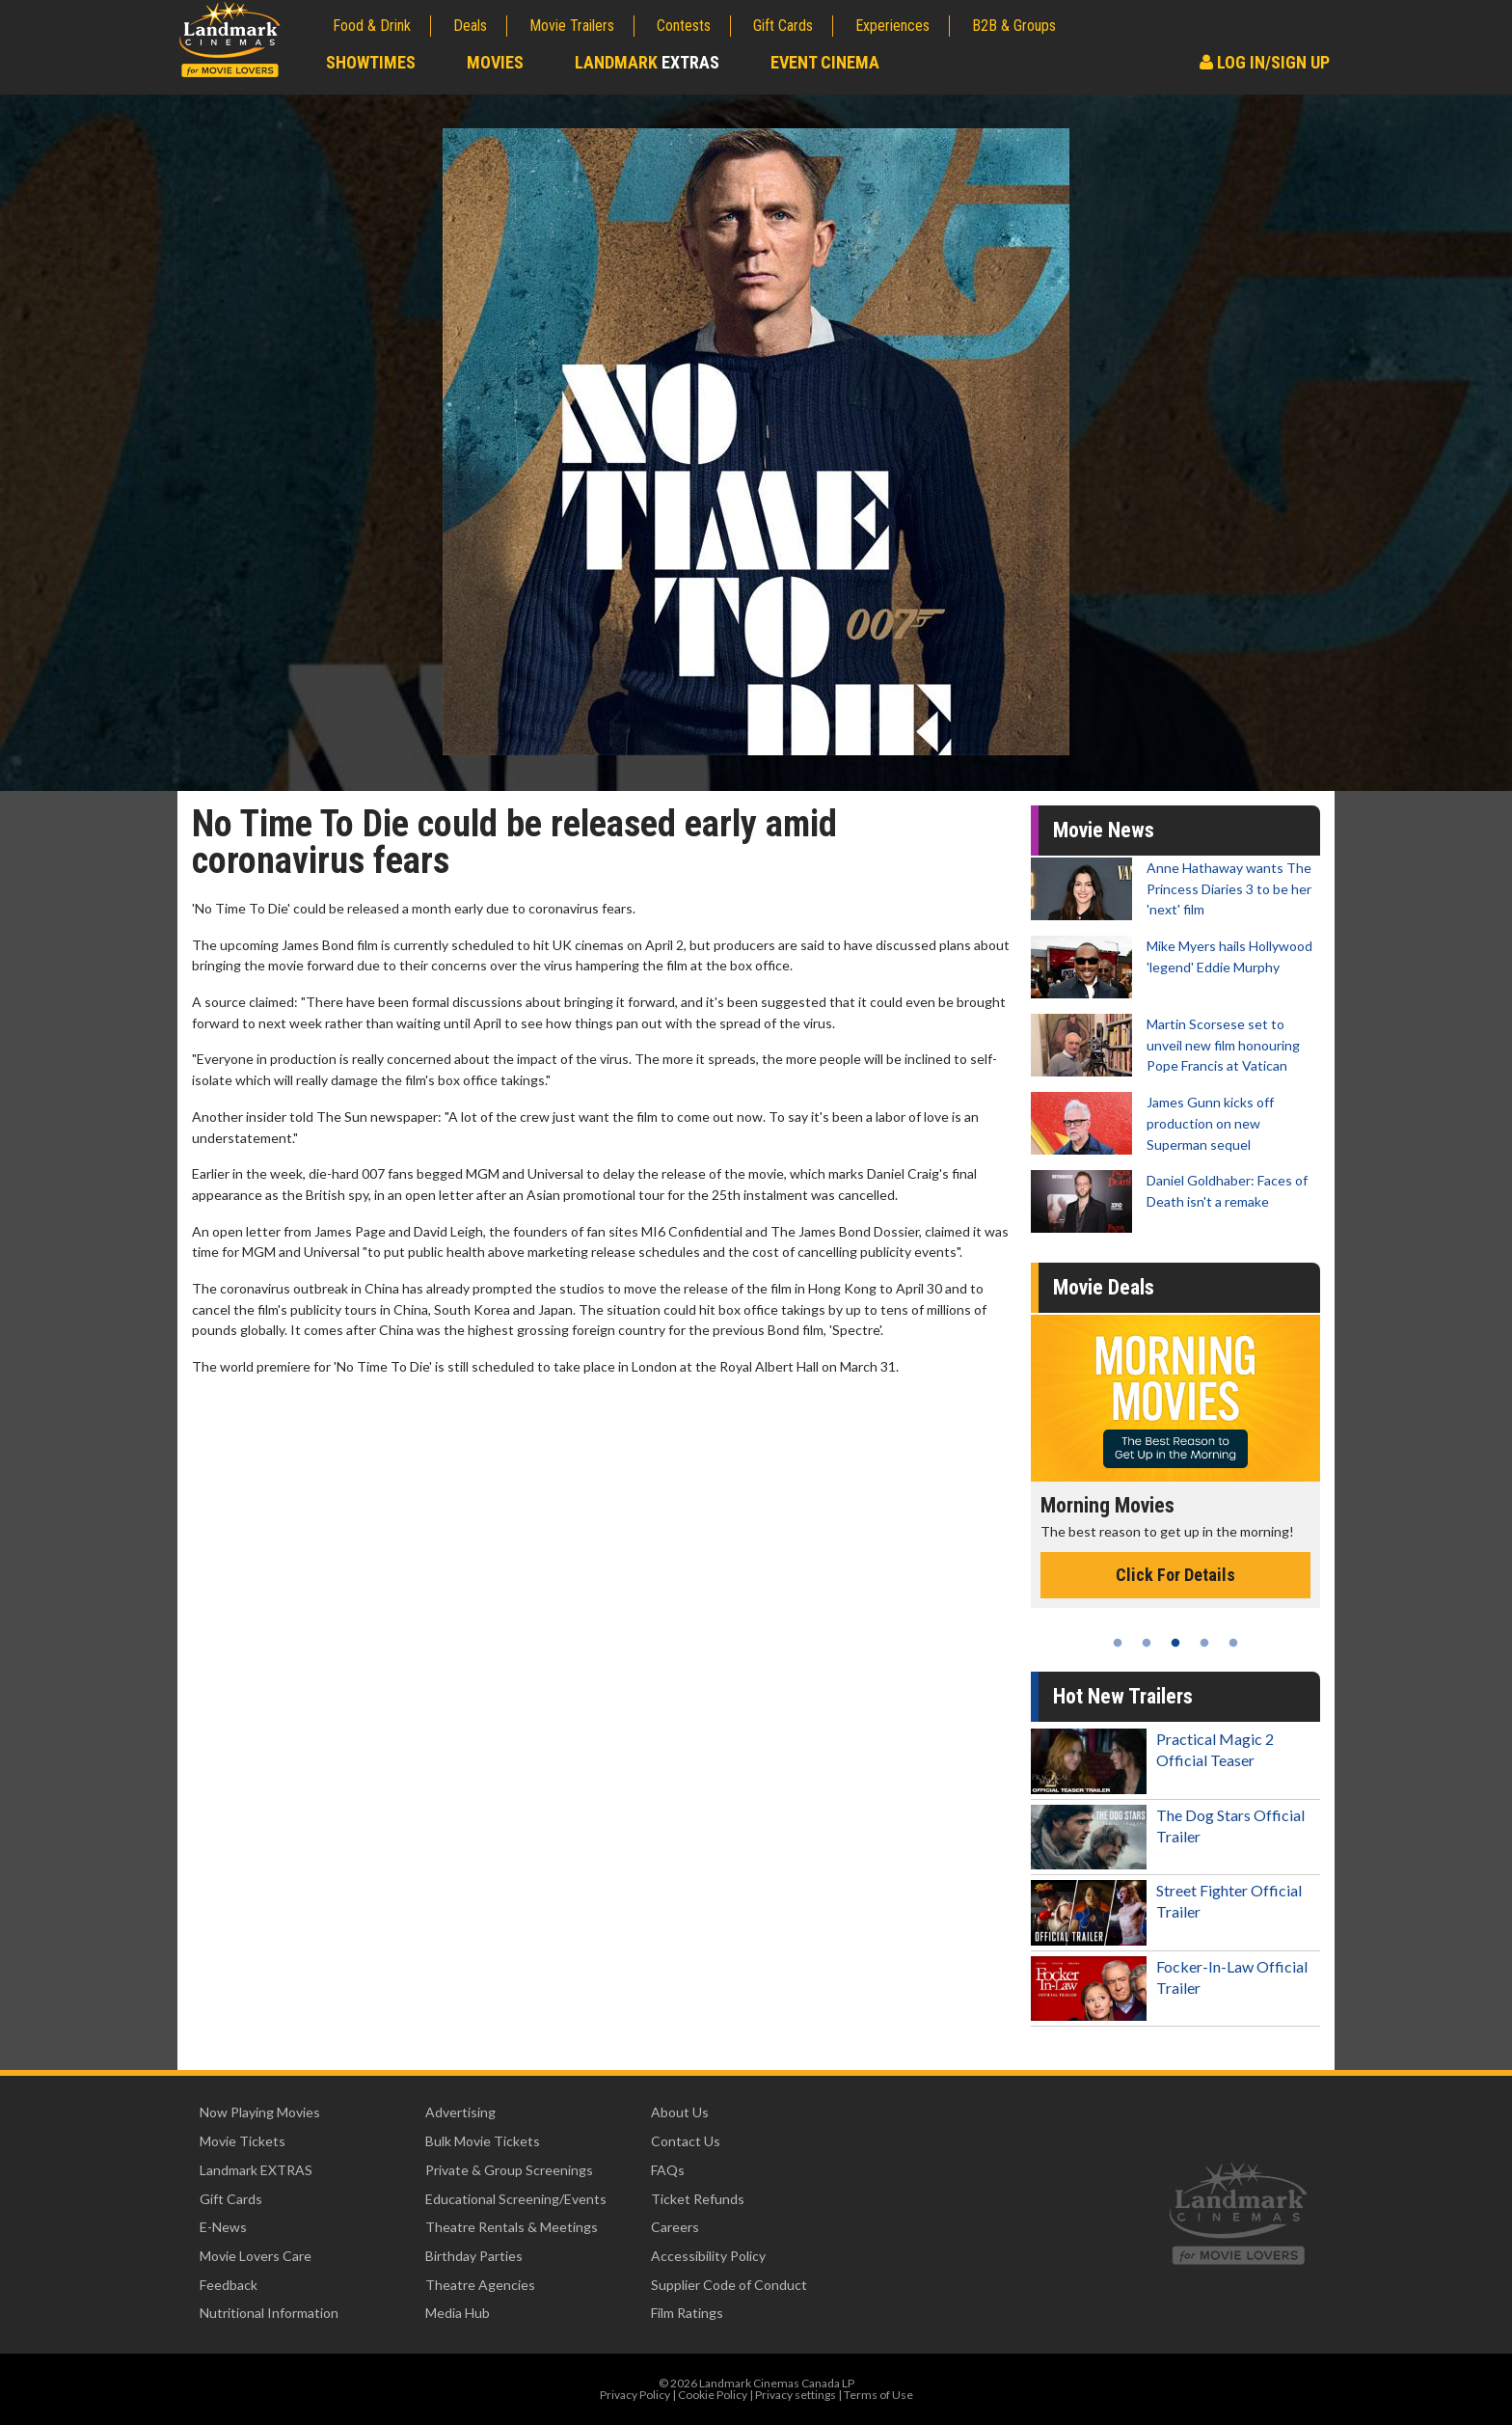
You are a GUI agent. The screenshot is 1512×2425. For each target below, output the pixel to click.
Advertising (460, 2112)
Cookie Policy (712, 2394)
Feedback (228, 2284)
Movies (495, 62)
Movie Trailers (571, 25)
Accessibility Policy (708, 2256)
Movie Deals (1103, 1287)
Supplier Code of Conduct (729, 2284)
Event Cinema (824, 62)
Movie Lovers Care (255, 2256)
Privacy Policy (635, 2394)
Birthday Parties (474, 2256)
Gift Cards (783, 25)
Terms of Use (878, 2394)
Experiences (892, 25)
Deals (470, 25)
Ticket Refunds (697, 2199)
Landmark (647, 62)
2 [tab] (1146, 1642)
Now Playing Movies (260, 2112)
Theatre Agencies (480, 2284)
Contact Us (685, 2141)
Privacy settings (795, 2394)
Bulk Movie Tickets (482, 2141)
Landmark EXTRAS (256, 2170)
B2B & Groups (1014, 25)
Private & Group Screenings (509, 2170)
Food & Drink (372, 25)
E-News (223, 2227)
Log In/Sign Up (1265, 62)
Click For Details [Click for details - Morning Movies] (1175, 1575)
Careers (675, 2227)
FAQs (668, 2170)
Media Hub (457, 2312)
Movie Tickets (242, 2141)
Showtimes (371, 62)
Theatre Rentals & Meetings (511, 2227)
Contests (684, 25)
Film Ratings (687, 2312)
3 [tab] (1175, 1642)
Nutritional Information (269, 2312)
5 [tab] (1233, 1642)
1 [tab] (1117, 1642)
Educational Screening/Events (516, 2199)
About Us (680, 2112)
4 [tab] (1204, 1642)
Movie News (1103, 830)
